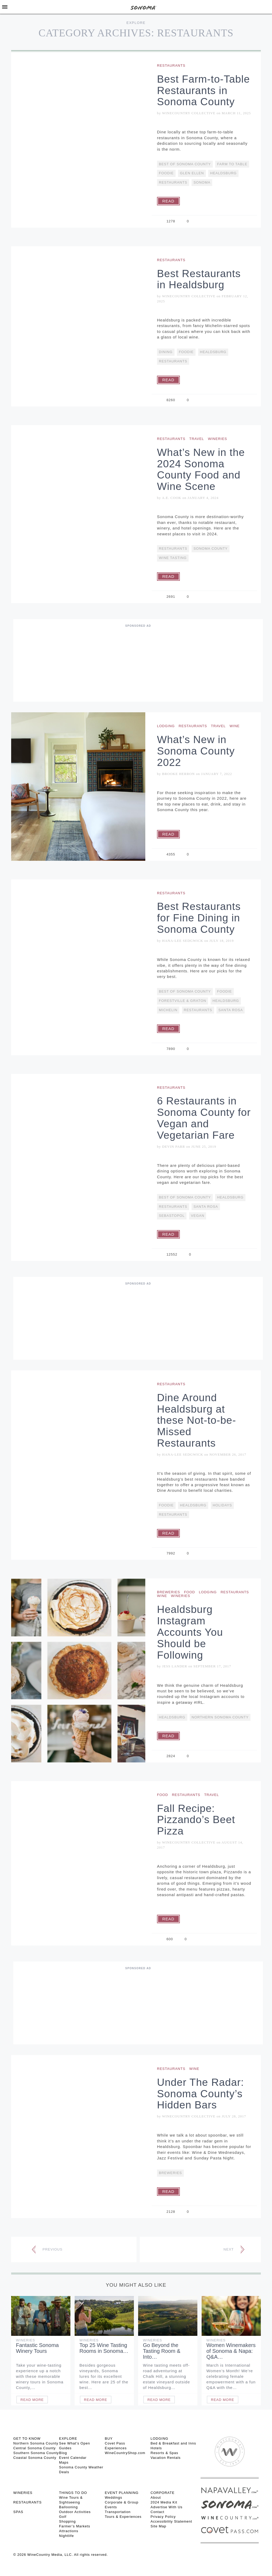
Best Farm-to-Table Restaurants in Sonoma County (203, 90)
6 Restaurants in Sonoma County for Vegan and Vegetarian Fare (204, 1118)
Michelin (168, 1010)
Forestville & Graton (182, 1001)
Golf (62, 2517)
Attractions (68, 2531)
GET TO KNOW (27, 2439)
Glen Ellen (192, 173)
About (156, 2497)
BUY (109, 2439)
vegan (198, 1216)
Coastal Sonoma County (34, 2458)
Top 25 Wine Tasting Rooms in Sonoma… (104, 2348)
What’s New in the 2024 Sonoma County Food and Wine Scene (201, 469)
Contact (157, 2512)
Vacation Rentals (166, 2458)
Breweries (168, 1592)
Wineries (217, 439)
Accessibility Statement (171, 2521)
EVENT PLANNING (122, 2493)
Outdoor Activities (75, 2512)
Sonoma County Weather (81, 2467)
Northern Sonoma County (220, 1717)
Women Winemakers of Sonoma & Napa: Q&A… (231, 2351)
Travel (196, 439)
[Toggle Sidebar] (4, 7)
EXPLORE (68, 2439)
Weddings (113, 2497)
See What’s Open (74, 2443)
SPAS (18, 2512)
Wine (235, 726)
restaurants (173, 182)
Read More (32, 2400)
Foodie (166, 173)
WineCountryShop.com (125, 2453)
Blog (63, 2453)
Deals (64, 2472)
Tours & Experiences (123, 2517)
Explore (136, 23)
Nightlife (66, 2536)
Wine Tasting (173, 558)
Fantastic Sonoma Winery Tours (37, 2348)
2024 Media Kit (164, 2502)
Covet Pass (115, 2443)
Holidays (222, 1505)
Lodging (166, 726)
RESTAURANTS (27, 2502)
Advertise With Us (166, 2507)
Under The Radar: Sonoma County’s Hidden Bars (200, 2094)
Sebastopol (172, 1216)
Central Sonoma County (34, 2448)
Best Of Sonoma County (185, 164)
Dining (166, 352)
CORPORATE (163, 2493)
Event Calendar (73, 2458)
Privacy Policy (163, 2517)
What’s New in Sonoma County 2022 (196, 751)
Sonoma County (210, 548)
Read (168, 201)
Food (189, 1592)
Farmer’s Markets (74, 2526)
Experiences (116, 2448)
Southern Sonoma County (36, 2453)
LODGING (159, 2439)
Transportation (118, 2512)
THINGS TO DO (73, 2493)
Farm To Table (232, 164)
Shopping (67, 2521)
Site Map (158, 2526)
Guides (65, 2448)
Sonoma (201, 182)
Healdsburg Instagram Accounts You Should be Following (190, 1632)
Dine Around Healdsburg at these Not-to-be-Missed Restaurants (196, 1420)
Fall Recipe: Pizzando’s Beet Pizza (196, 1820)
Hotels (156, 2448)
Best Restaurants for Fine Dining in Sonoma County (199, 918)
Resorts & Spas (164, 2453)
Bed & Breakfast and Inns (173, 2443)
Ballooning (68, 2507)
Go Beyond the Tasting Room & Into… (161, 2351)
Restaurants (171, 65)
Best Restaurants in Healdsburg (199, 279)
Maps (64, 2462)
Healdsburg (223, 173)
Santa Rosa (230, 1010)
